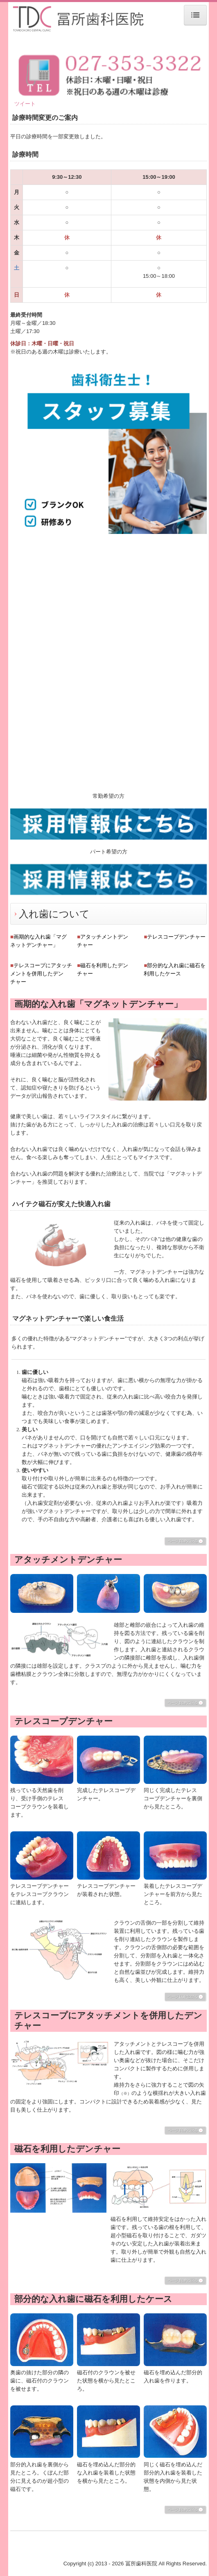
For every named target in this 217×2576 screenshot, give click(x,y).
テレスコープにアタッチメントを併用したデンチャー (41, 973)
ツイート (25, 104)
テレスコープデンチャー (176, 937)
